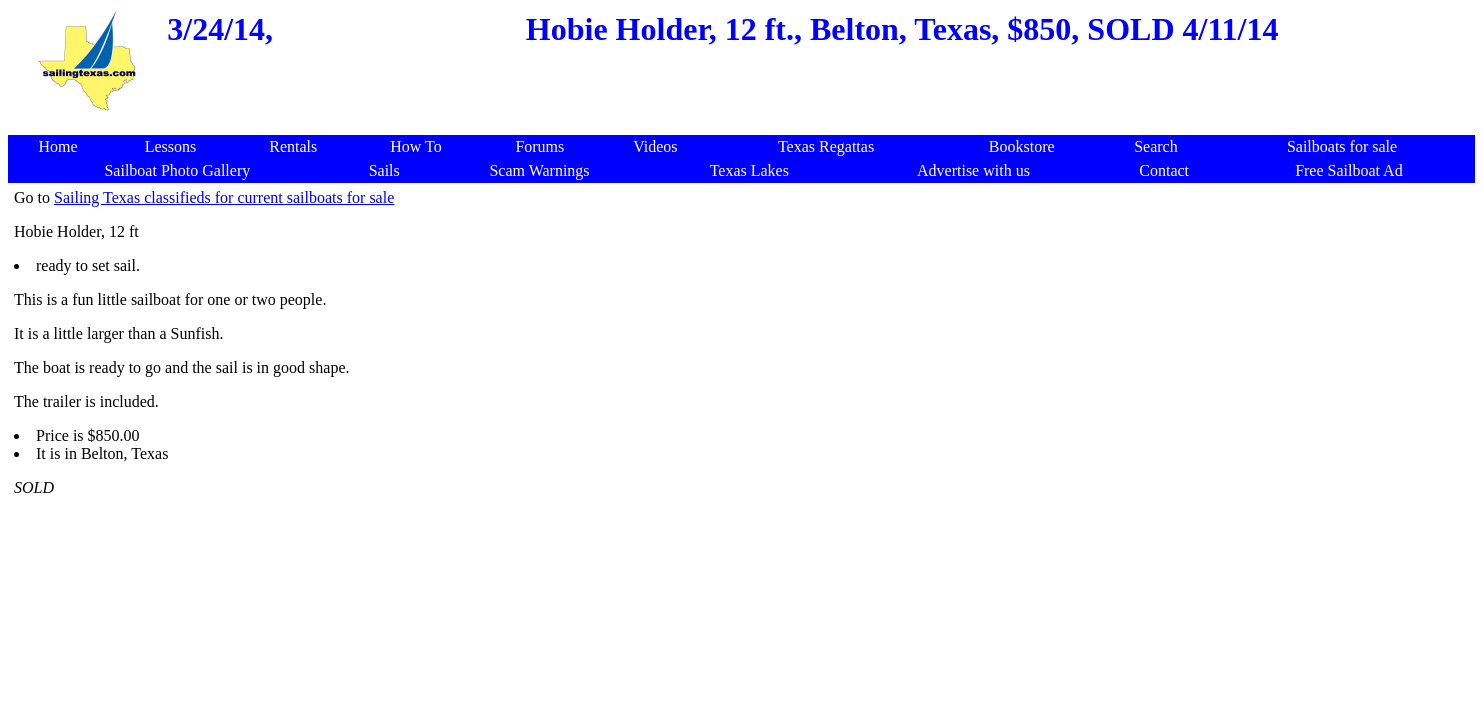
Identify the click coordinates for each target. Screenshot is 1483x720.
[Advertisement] (746, 124)
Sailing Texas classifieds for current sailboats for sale (224, 197)
